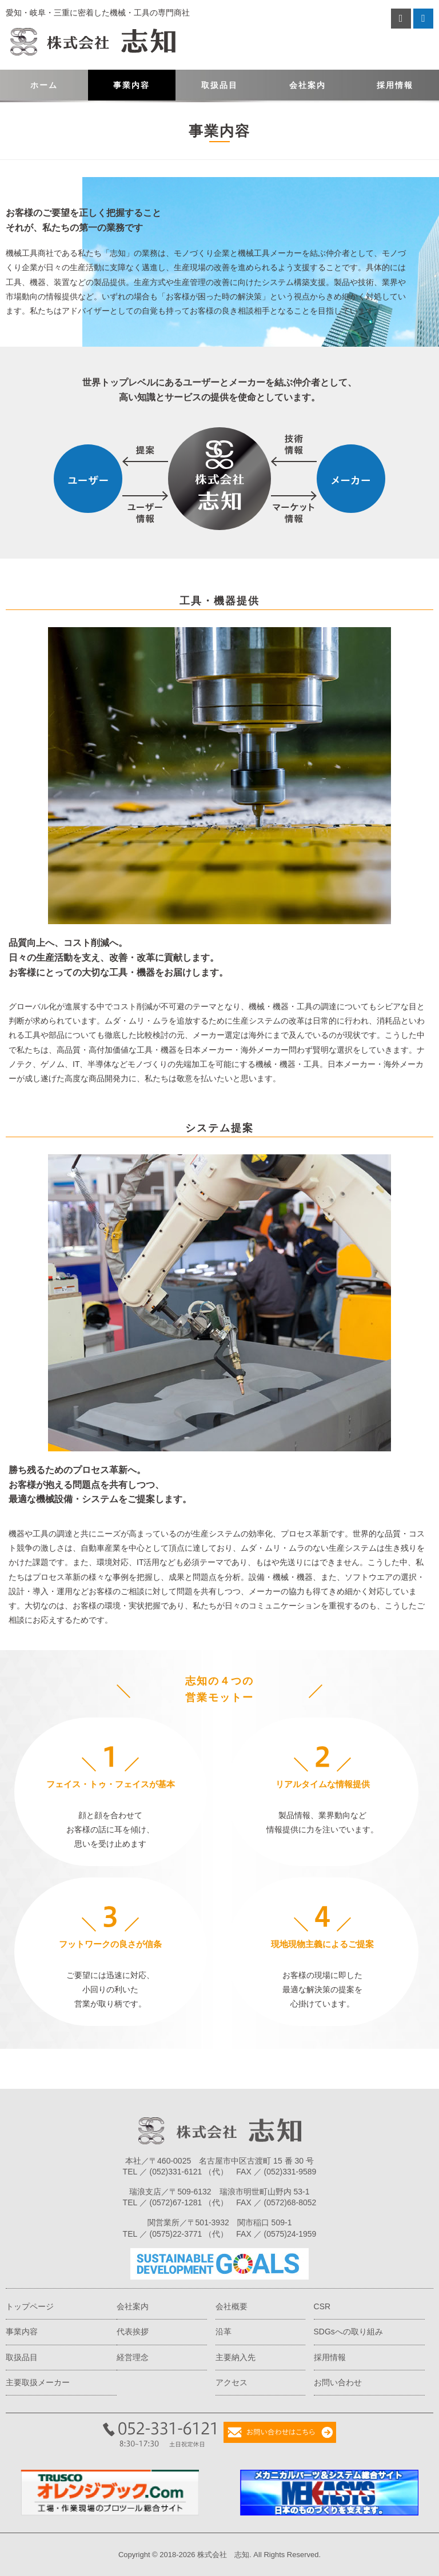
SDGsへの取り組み (348, 2331)
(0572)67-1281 (176, 2202)
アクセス (231, 2382)
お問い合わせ (338, 2382)
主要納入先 (235, 2357)
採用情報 (395, 85)
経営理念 (133, 2357)
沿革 (223, 2331)
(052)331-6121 (176, 2171)
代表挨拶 (133, 2331)
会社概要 (231, 2306)
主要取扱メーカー (38, 2382)
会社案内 (307, 85)
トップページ (30, 2306)
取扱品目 (219, 85)
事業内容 (131, 85)
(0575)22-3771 (176, 2233)
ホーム (44, 85)
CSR (322, 2306)
